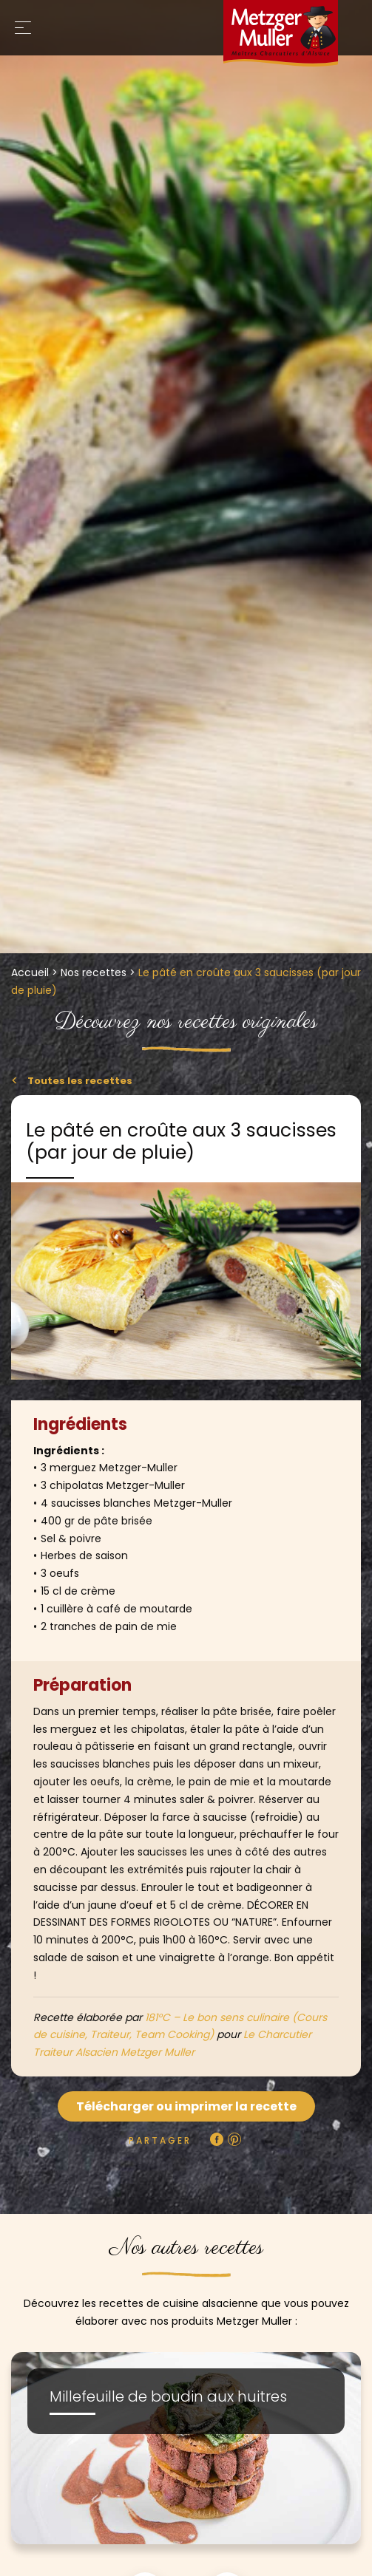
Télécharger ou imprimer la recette (186, 2106)
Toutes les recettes (78, 1081)
